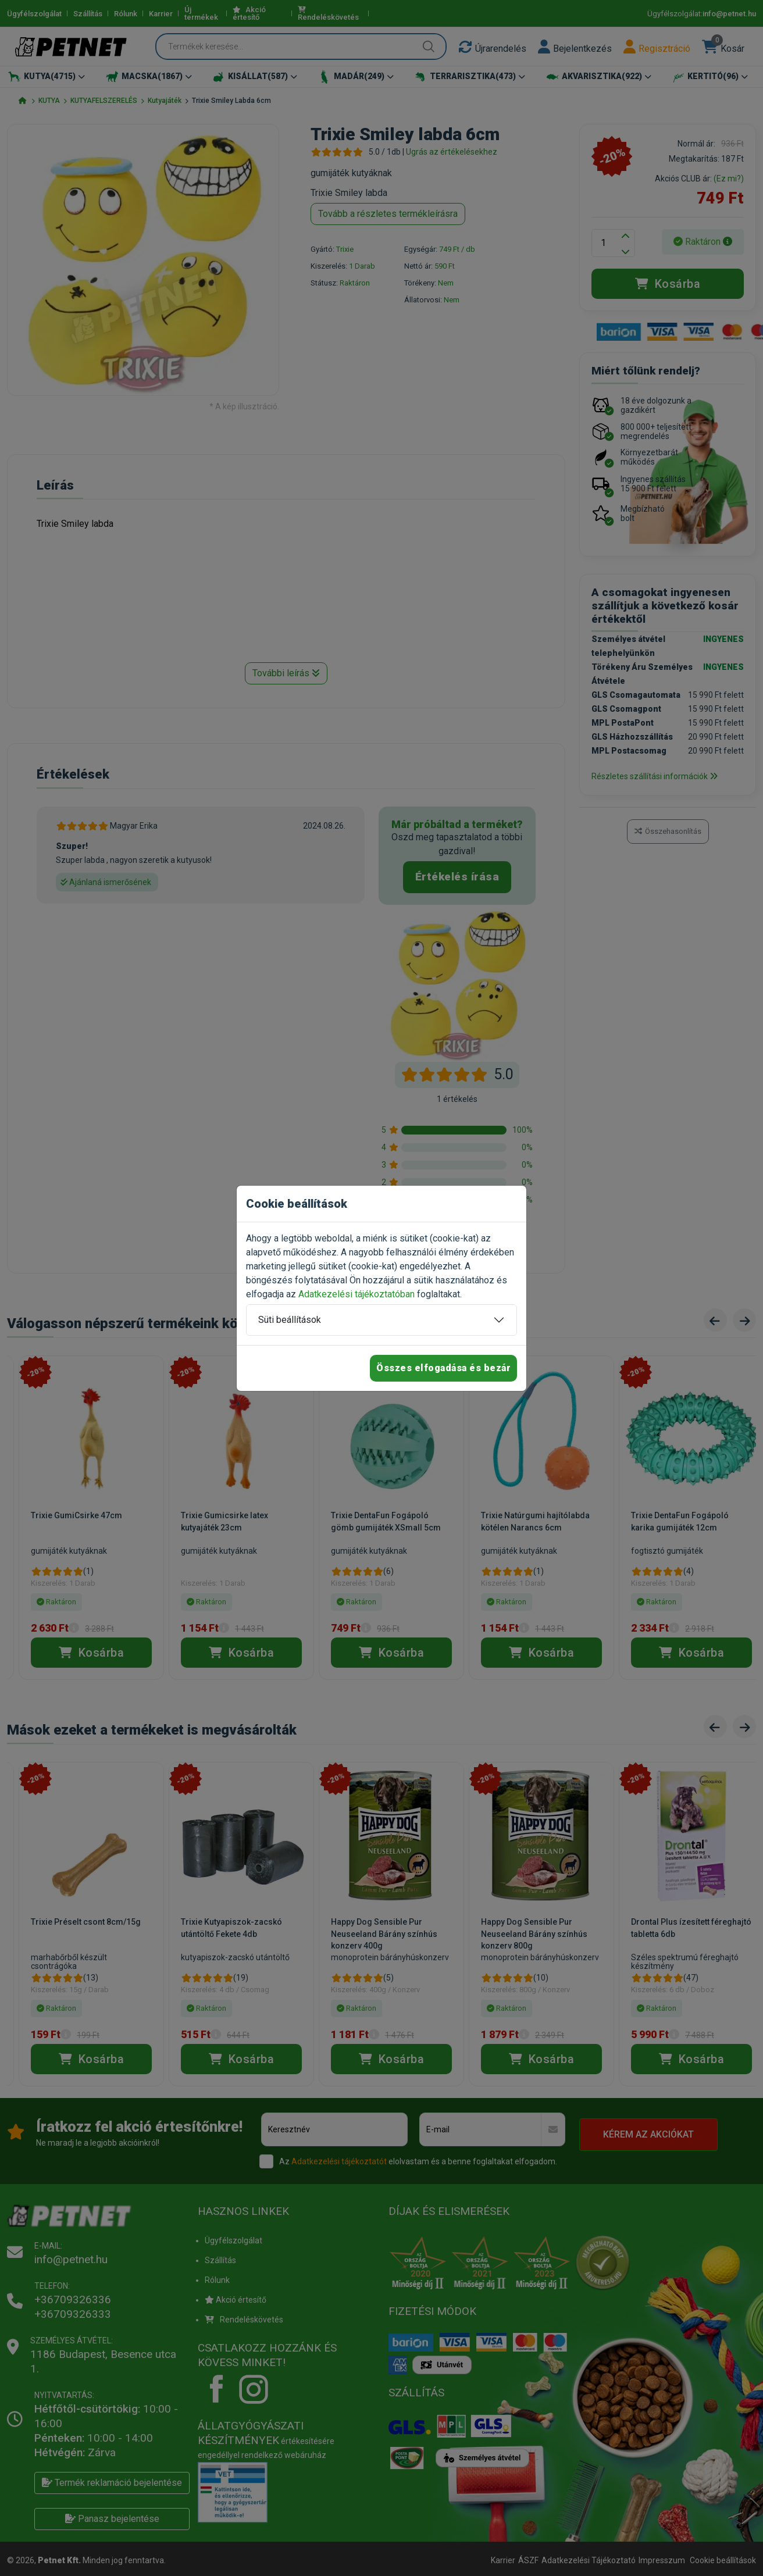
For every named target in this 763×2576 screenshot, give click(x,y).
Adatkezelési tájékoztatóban (356, 1294)
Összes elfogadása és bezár (443, 1367)
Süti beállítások (289, 1319)
